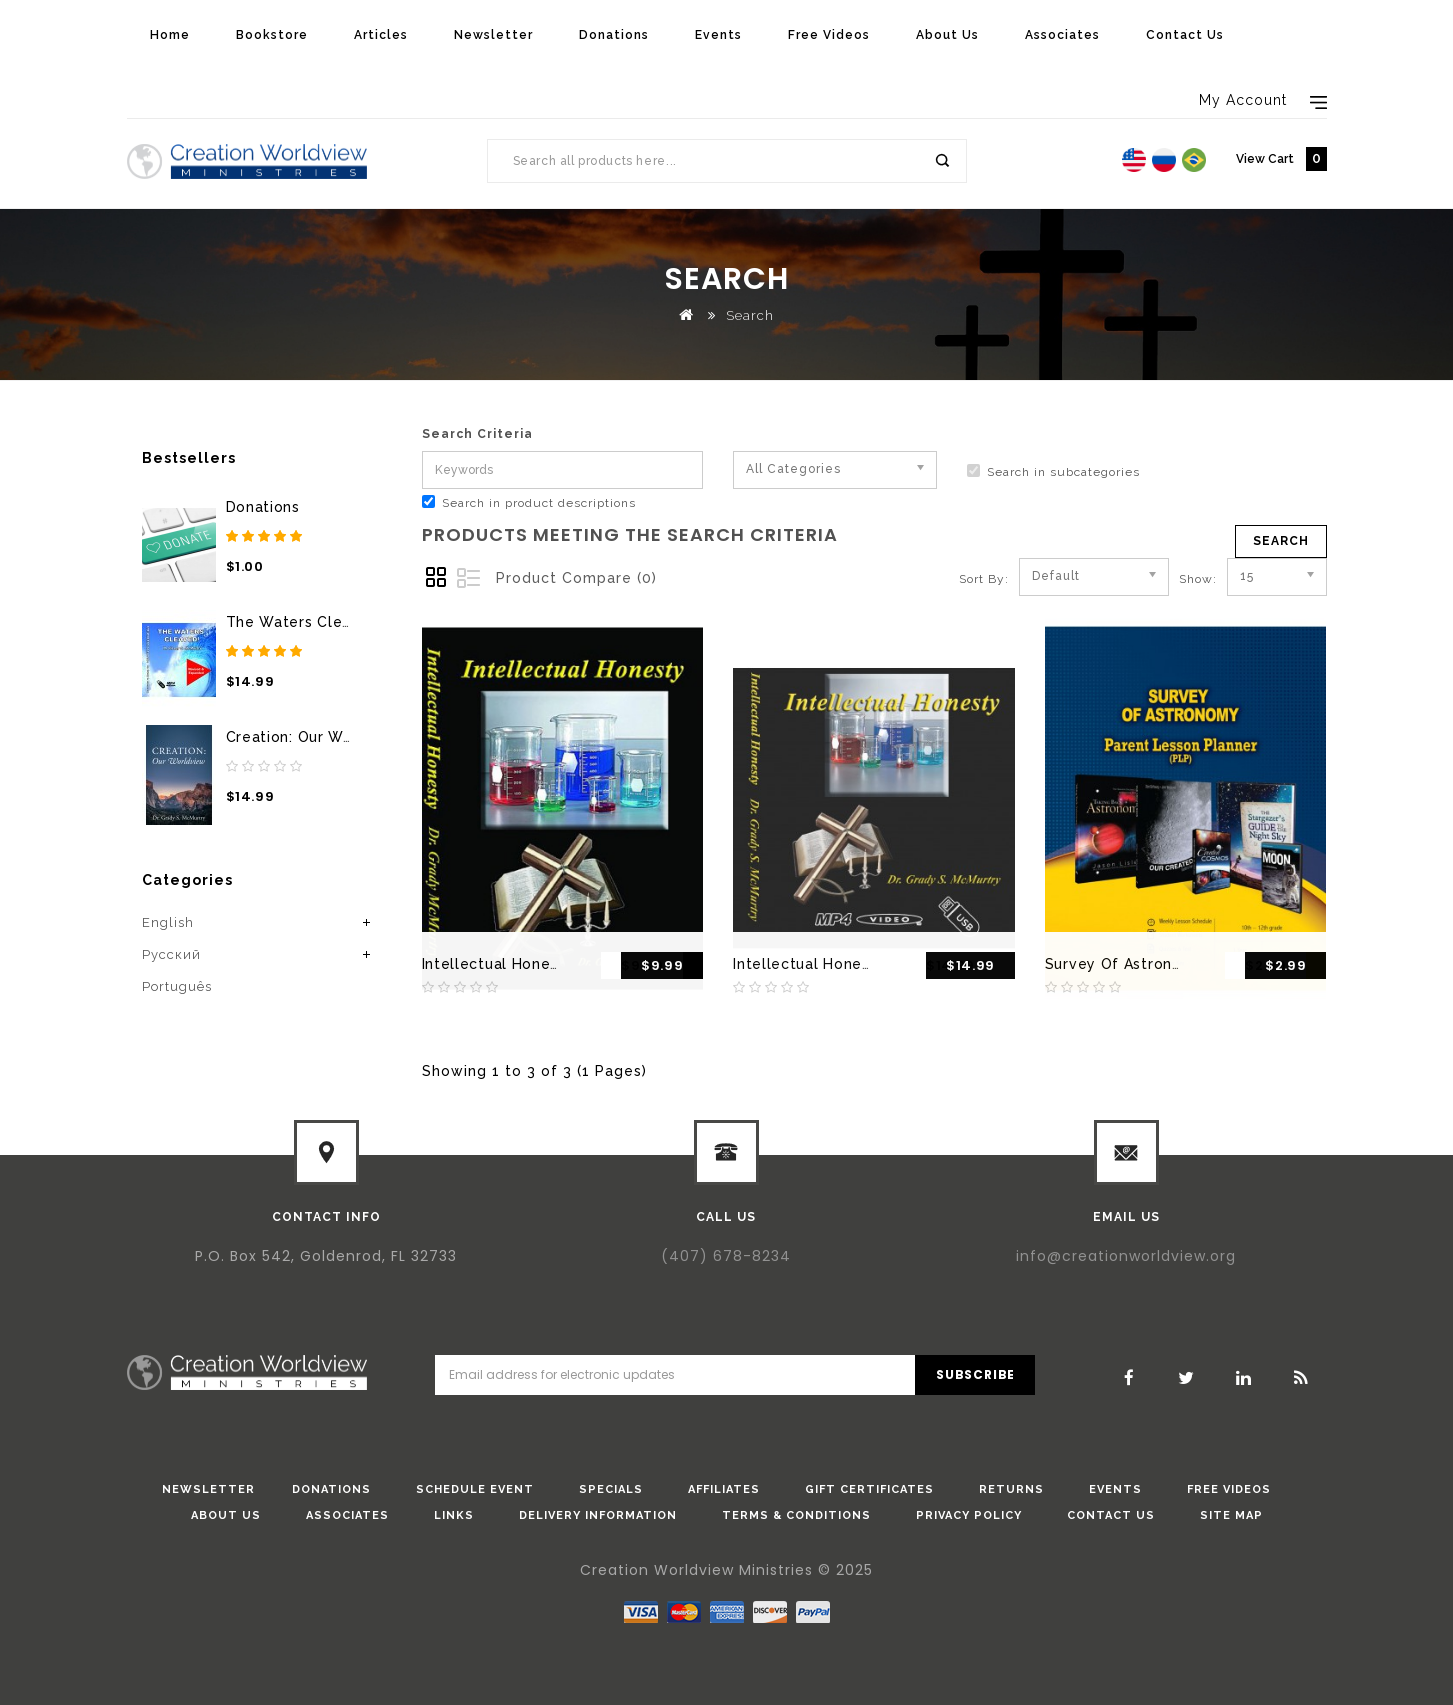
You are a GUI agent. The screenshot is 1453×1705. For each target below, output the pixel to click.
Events (718, 35)
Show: (1185, 579)
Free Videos (829, 35)
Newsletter (493, 35)
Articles (381, 35)
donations (331, 1489)
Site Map (1231, 1515)
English (168, 922)
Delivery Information (598, 1515)
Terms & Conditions (796, 1515)
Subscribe (975, 1374)
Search (941, 161)
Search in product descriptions (529, 502)
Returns (1011, 1489)
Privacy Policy (969, 1515)
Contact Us (1185, 35)
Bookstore (272, 35)
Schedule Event (475, 1489)
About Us (947, 35)
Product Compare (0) (576, 578)
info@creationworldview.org (1126, 1256)
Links (454, 1515)
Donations (614, 35)
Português (177, 986)
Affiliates (724, 1489)
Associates (1062, 35)
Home (170, 35)
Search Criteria (477, 434)
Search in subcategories (1053, 471)
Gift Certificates (869, 1489)
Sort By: (984, 579)
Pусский (171, 954)
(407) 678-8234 (726, 1256)
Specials (611, 1489)
